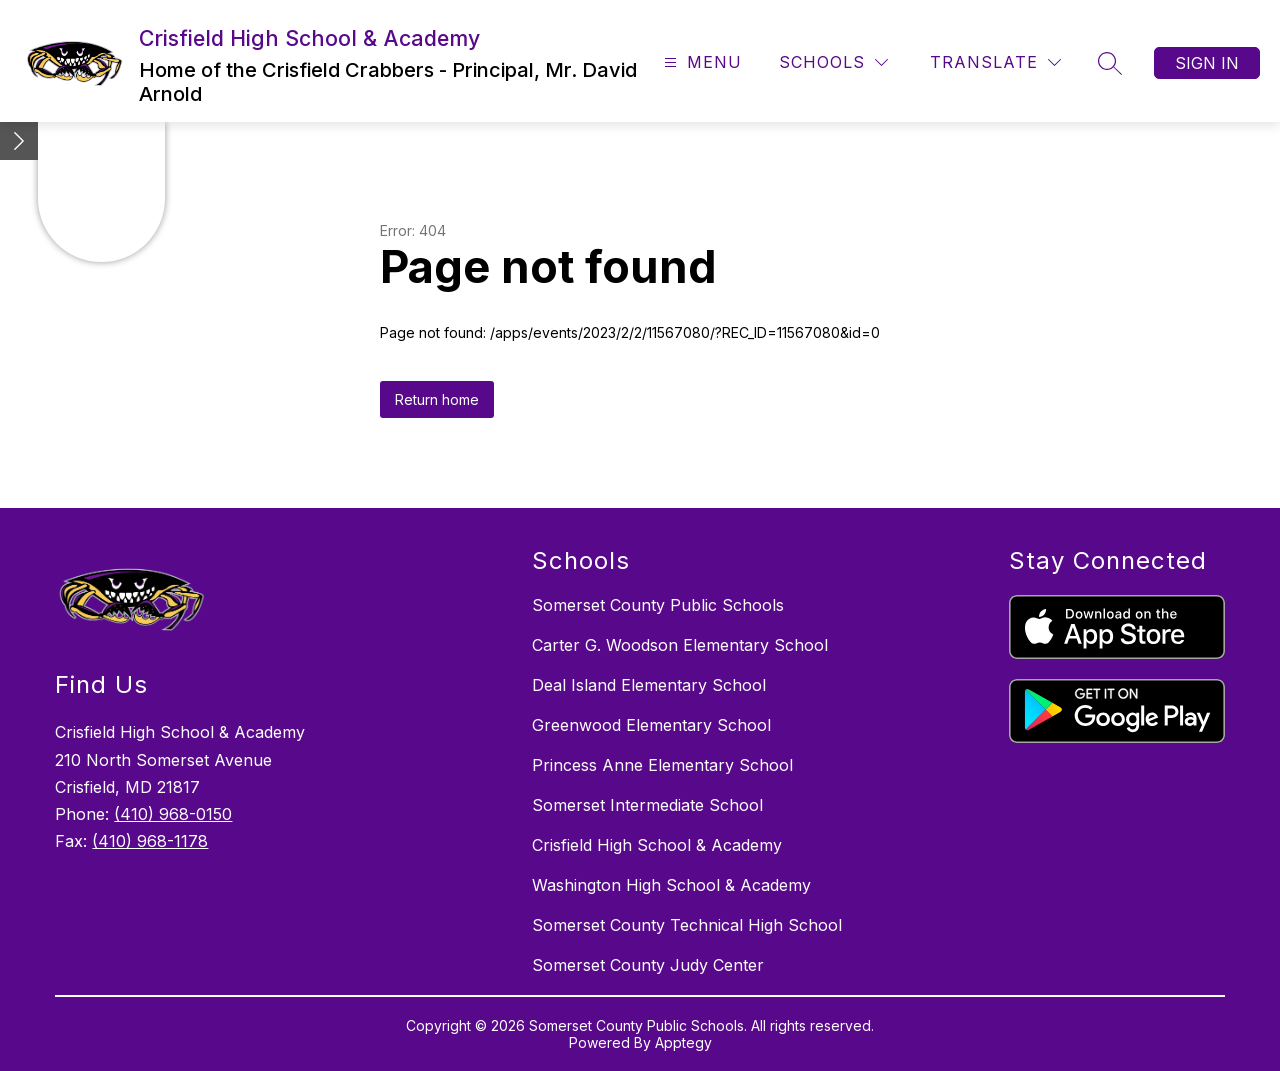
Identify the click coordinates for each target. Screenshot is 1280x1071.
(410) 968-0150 (173, 814)
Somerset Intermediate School (647, 805)
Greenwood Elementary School (651, 725)
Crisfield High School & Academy (657, 845)
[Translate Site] (995, 62)
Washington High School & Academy (671, 885)
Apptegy (683, 1042)
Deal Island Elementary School (649, 685)
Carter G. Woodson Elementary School (680, 645)
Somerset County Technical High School (687, 925)
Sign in (1207, 63)
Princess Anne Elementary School (662, 765)
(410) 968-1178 (150, 841)
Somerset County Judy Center (648, 965)
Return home (437, 399)
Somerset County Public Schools (658, 605)
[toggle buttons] (19, 141)
